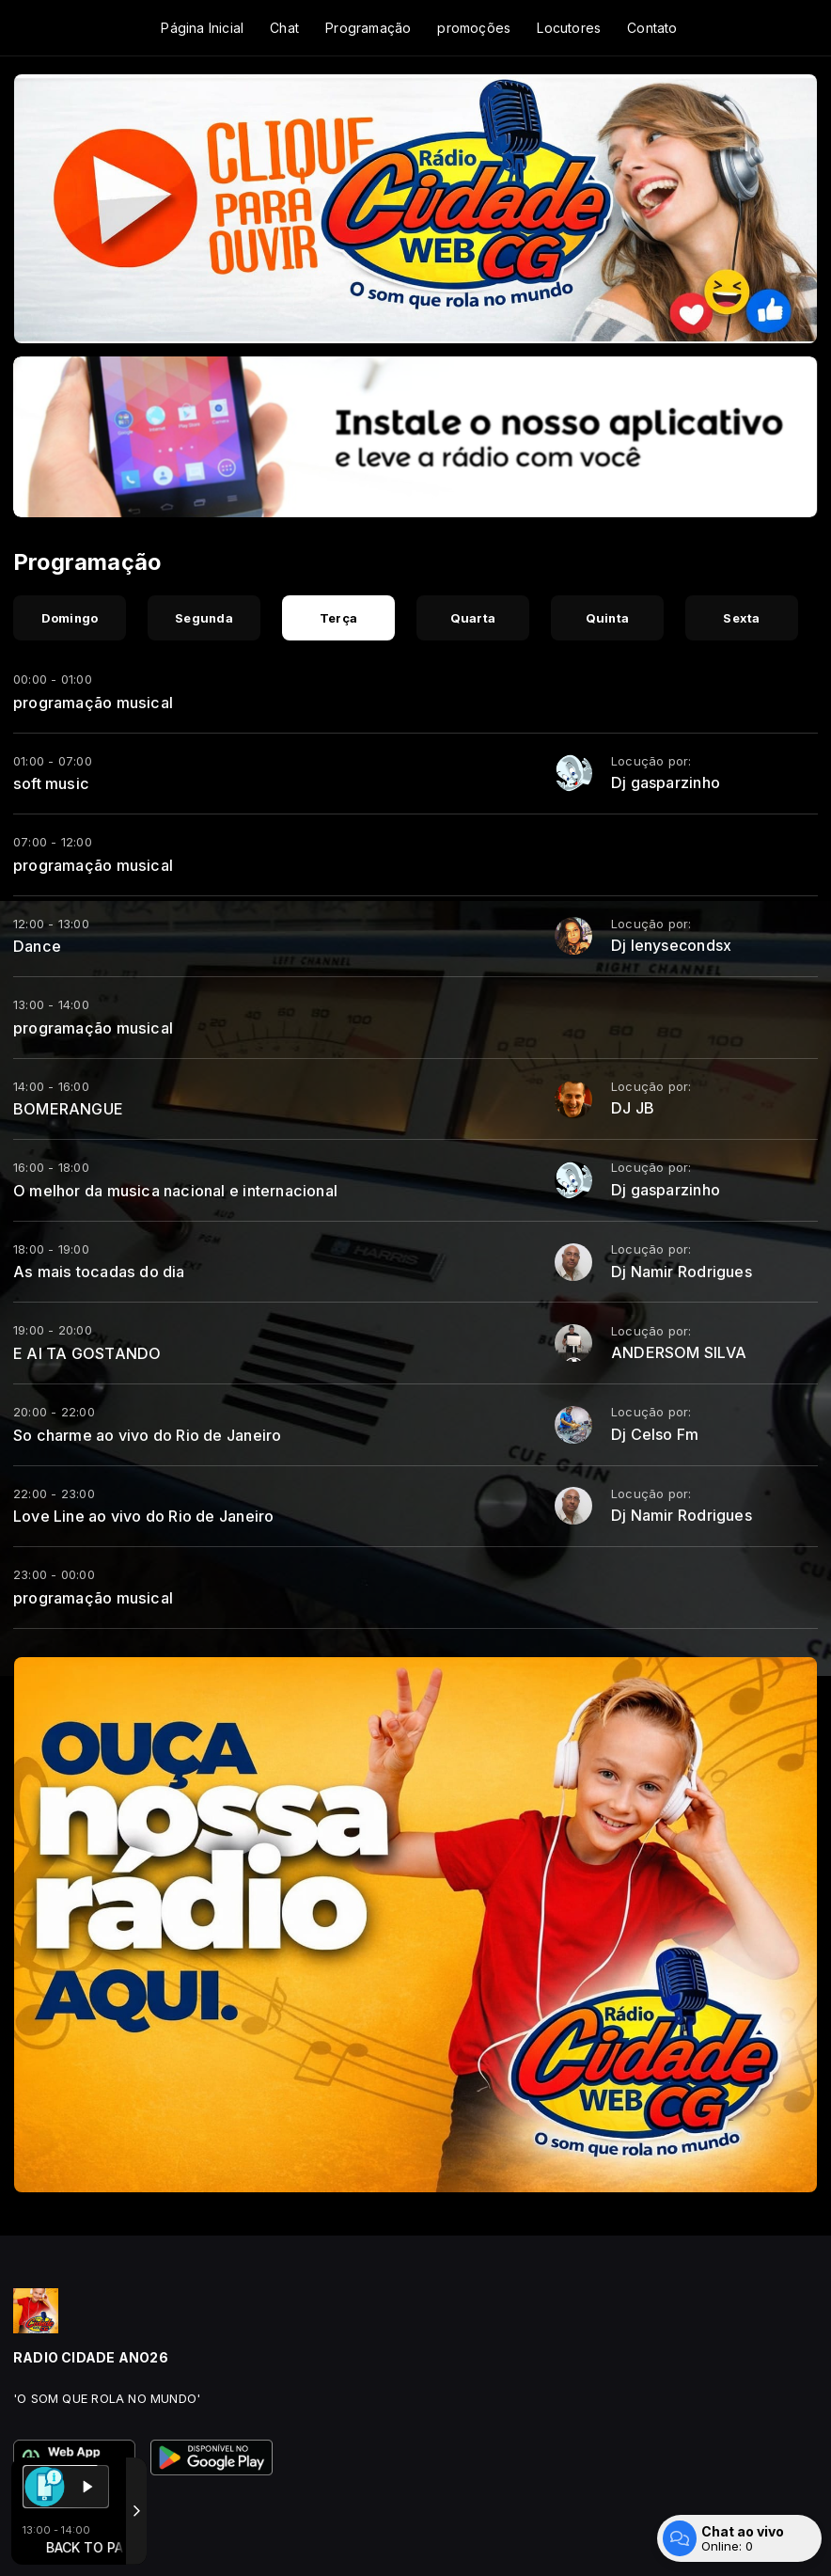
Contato (652, 28)
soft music (51, 783)
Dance (37, 946)
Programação (368, 28)
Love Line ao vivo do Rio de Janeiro (143, 1516)
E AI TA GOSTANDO (87, 1353)
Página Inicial (202, 28)
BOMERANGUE (68, 1108)
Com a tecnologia (78, 2541)
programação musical (93, 702)
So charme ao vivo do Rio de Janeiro (147, 1435)
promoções (473, 28)
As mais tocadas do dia (99, 1271)
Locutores (569, 28)
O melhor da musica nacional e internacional (175, 1190)
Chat (284, 28)
